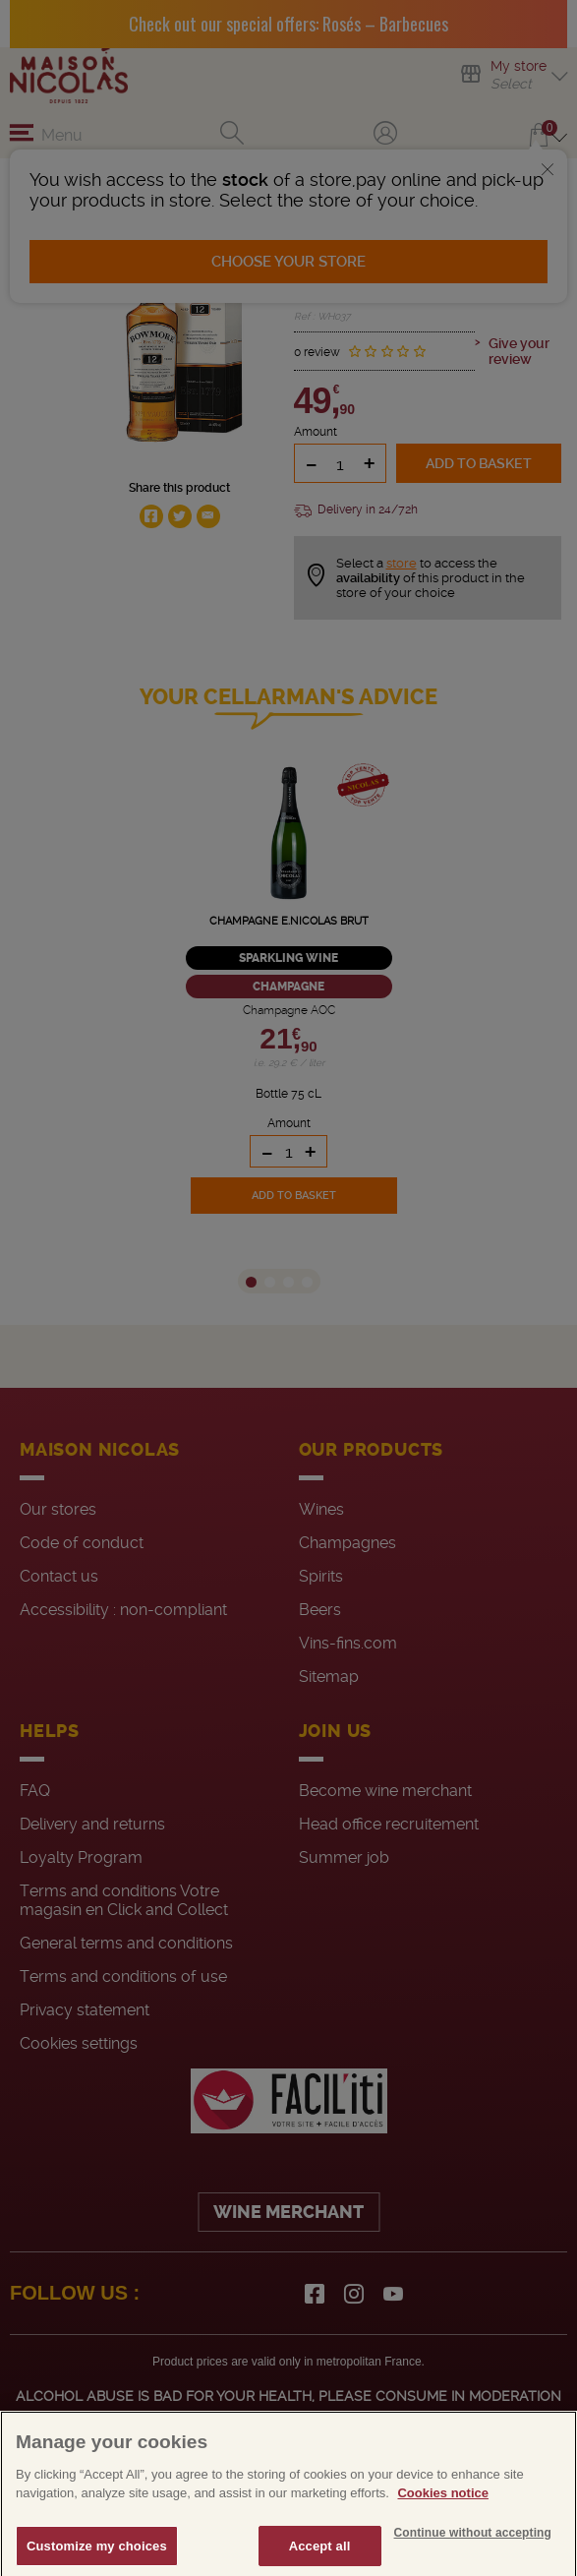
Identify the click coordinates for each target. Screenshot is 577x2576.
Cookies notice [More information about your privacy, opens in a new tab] (442, 2519)
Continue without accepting (472, 2558)
